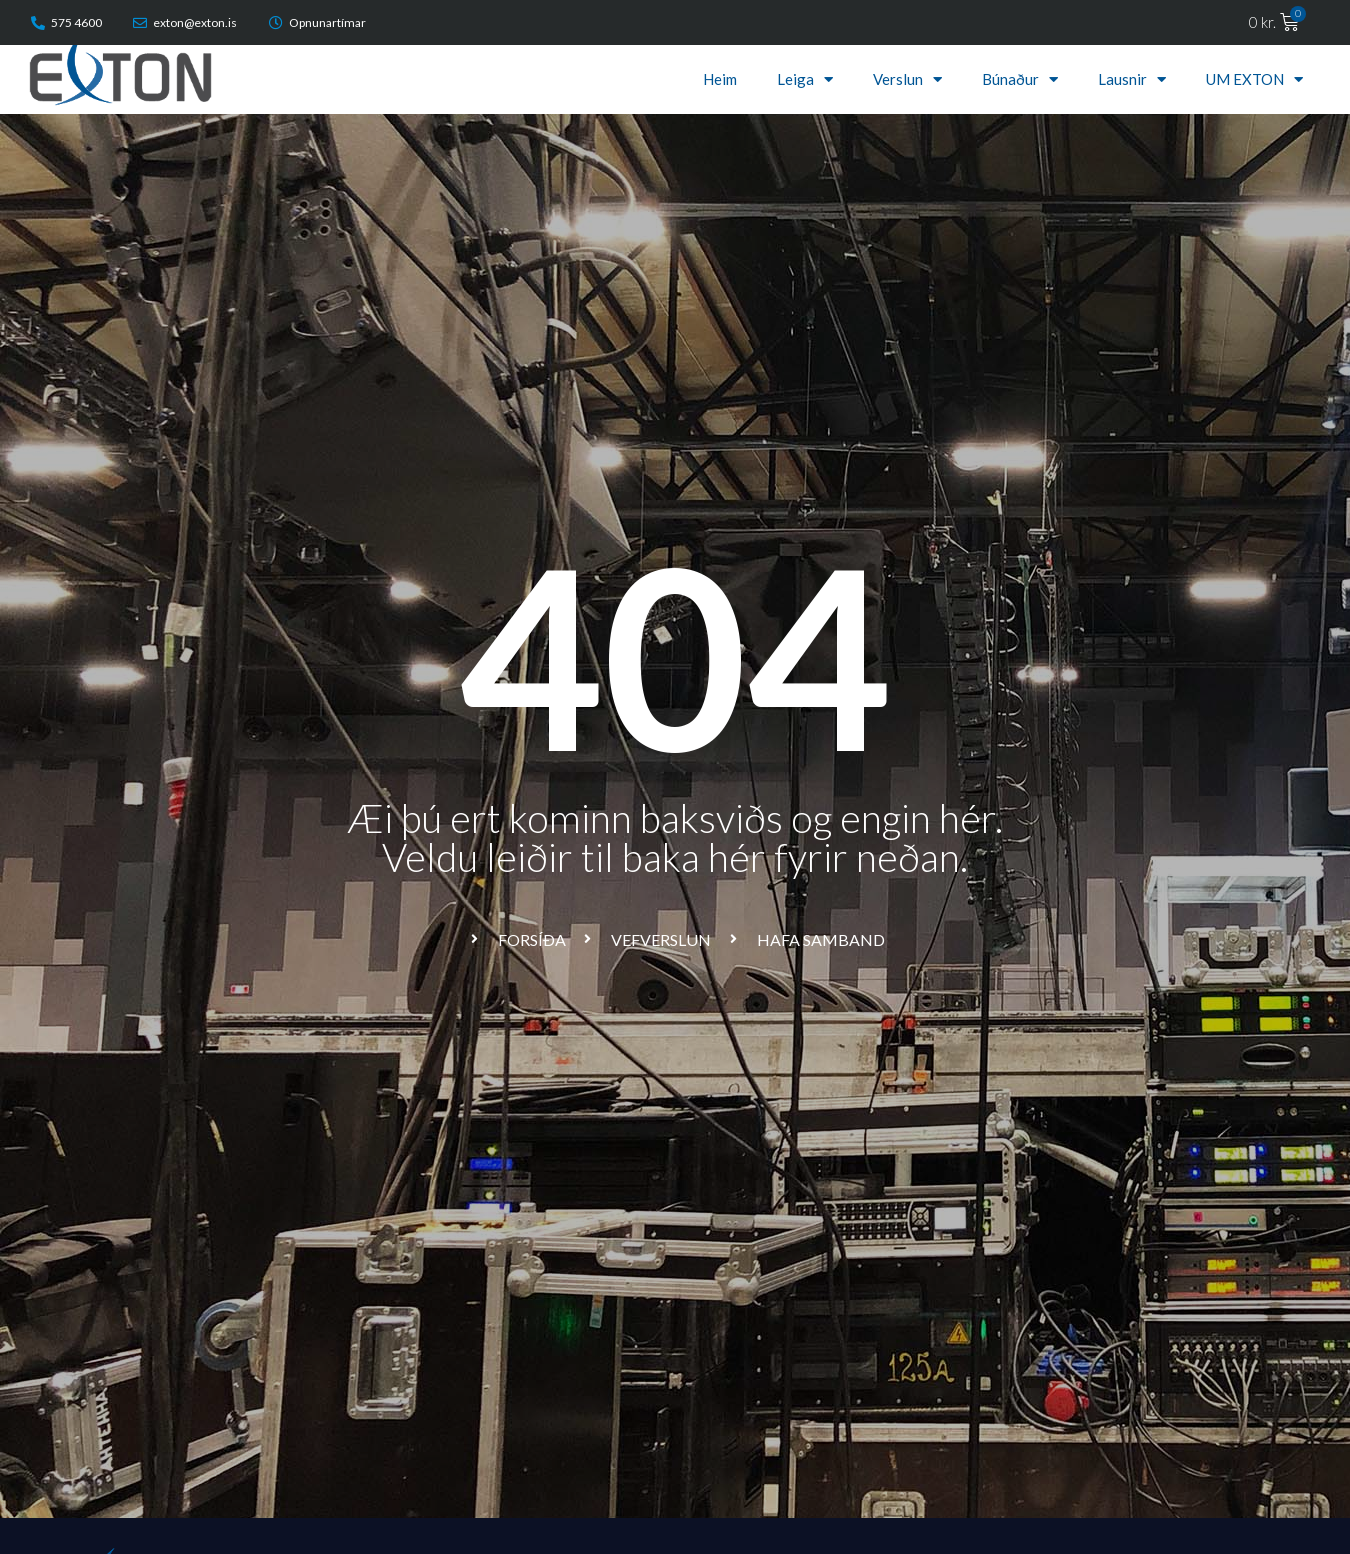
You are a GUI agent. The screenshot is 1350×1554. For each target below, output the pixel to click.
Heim (720, 79)
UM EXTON (1254, 79)
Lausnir (1132, 79)
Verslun (907, 79)
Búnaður (1020, 79)
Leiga (805, 79)
